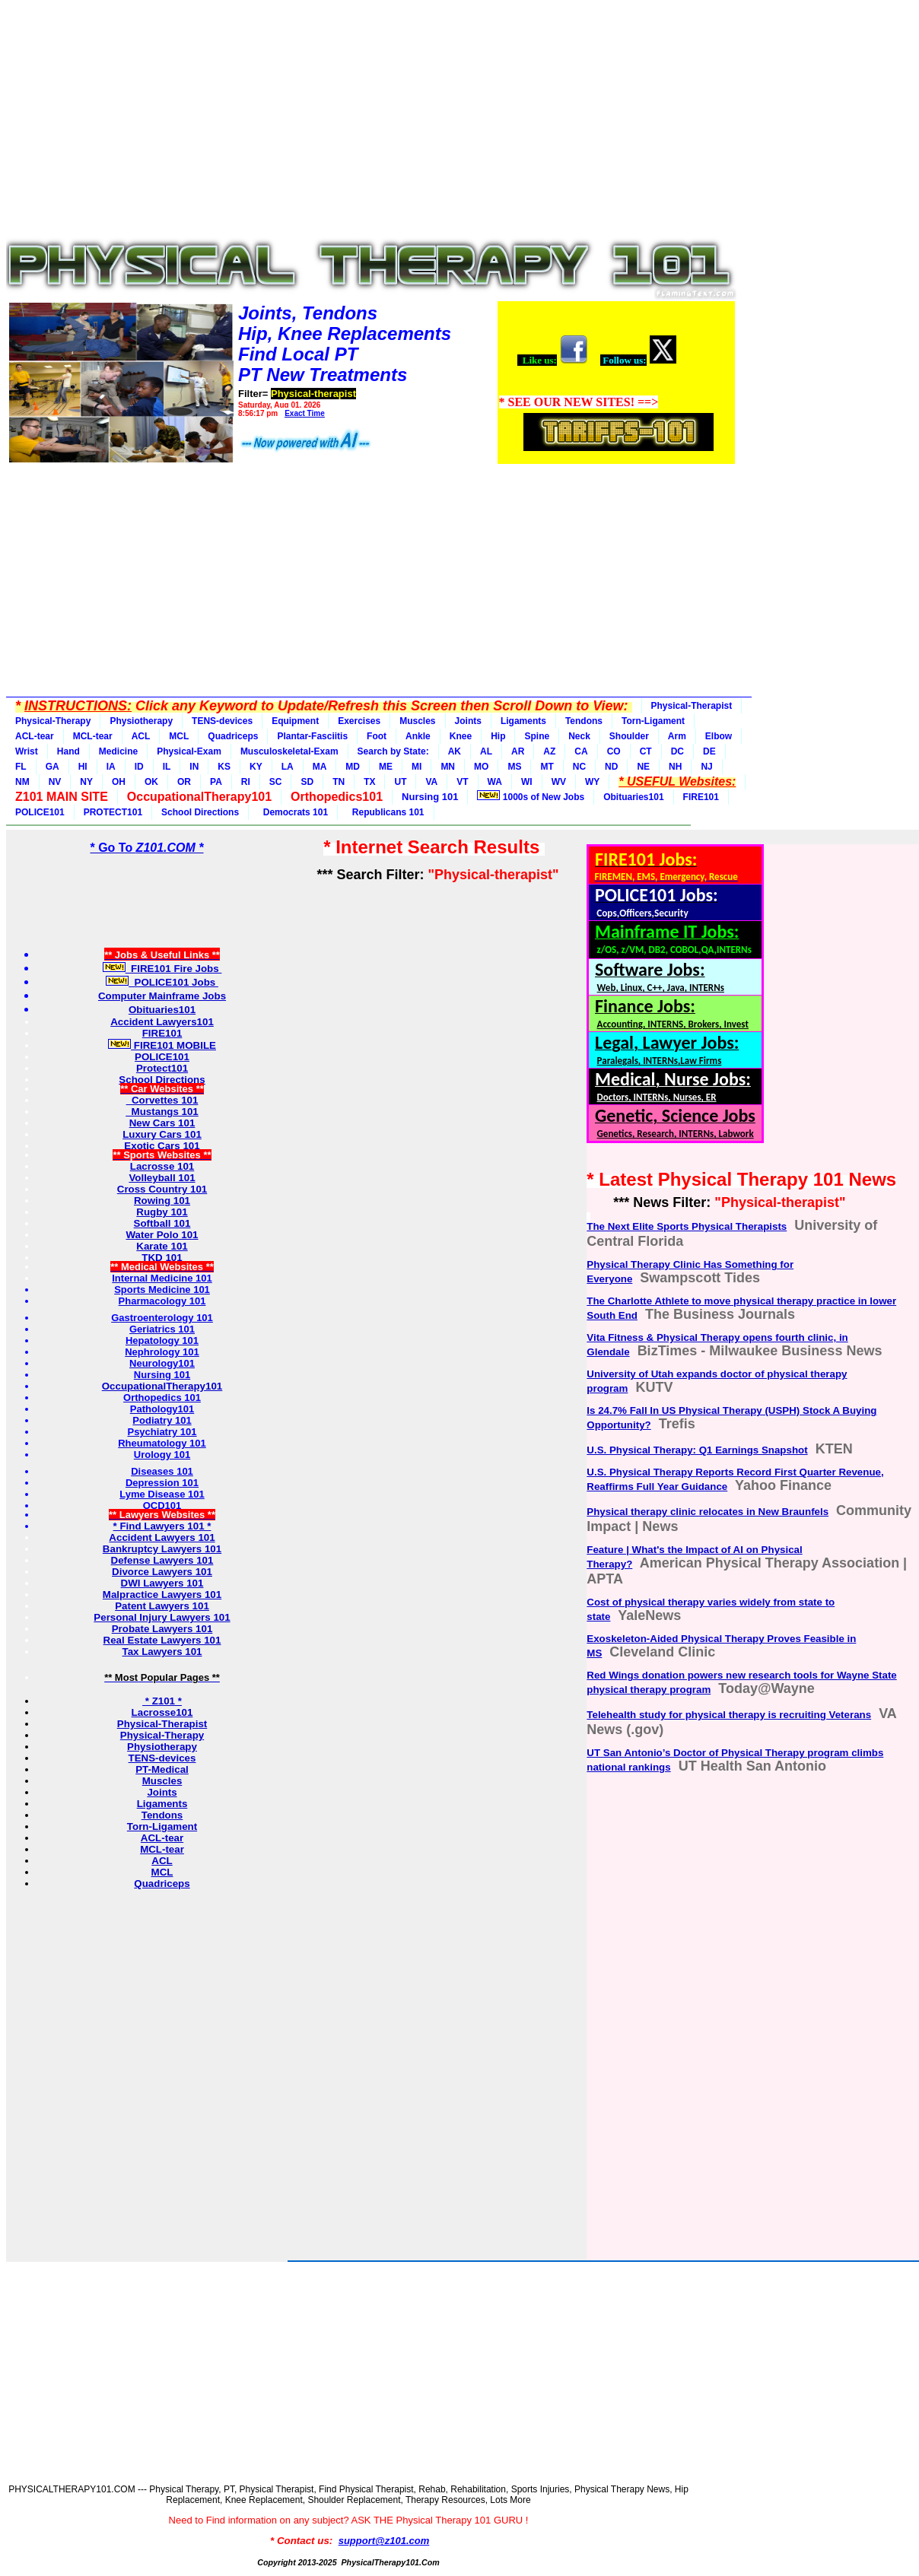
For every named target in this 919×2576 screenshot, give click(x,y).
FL (21, 766)
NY (86, 782)
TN (338, 782)
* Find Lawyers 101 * (162, 1526)
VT (462, 782)
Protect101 (162, 1068)
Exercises (359, 721)
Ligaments (523, 721)
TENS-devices (222, 721)
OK (151, 782)
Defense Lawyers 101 (162, 1560)
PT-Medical (162, 1769)
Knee (461, 736)
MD (352, 766)
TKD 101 (162, 1257)
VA (431, 782)
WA (495, 782)
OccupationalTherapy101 (162, 1386)
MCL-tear (93, 736)
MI (416, 766)
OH (119, 782)
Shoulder (629, 736)
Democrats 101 (293, 812)
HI (82, 766)
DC (677, 751)
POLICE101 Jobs (162, 982)
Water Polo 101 (162, 1234)
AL (486, 751)
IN (194, 766)
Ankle (418, 736)
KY (256, 766)
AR (517, 751)
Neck (579, 736)
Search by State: (393, 751)
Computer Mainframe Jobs (162, 996)
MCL (179, 736)
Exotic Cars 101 (161, 1145)
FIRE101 (701, 797)
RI (245, 782)
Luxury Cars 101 (162, 1134)
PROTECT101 (113, 812)
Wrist (26, 751)
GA (52, 766)
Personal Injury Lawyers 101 (162, 1617)
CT (646, 751)
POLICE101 (40, 812)
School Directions (200, 812)
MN (447, 766)
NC (579, 766)
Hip (498, 736)
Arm (677, 736)
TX (369, 782)
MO (481, 766)
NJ (706, 766)
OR (184, 782)
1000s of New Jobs (530, 796)
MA (320, 766)
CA (580, 751)
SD (307, 782)
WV (559, 782)
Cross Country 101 (162, 1189)
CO (614, 751)
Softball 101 (162, 1223)
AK (454, 751)
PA (216, 782)
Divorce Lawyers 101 (162, 1571)
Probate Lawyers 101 (162, 1628)
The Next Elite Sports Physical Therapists (687, 1226)
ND (611, 766)
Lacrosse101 (162, 1712)
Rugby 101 (161, 1212)
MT (546, 766)
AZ (549, 751)
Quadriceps (233, 736)
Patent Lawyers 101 (162, 1606)
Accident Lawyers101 (162, 1022)
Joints (468, 721)
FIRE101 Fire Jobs (162, 968)
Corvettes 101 (162, 1100)
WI (527, 782)
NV (55, 782)
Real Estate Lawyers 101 (162, 1640)
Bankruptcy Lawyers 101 (162, 1549)
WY (592, 782)
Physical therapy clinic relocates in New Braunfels (707, 1511)
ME (386, 766)
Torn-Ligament (653, 721)
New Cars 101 (162, 1123)
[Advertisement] (371, 123)
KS (224, 766)
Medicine (118, 751)
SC (275, 782)
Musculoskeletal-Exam (289, 751)
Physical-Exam (189, 751)
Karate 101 (161, 1246)
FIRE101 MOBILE (162, 1045)
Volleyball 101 (162, 1177)
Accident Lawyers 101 (162, 1537)
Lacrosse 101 (162, 1166)
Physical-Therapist (692, 705)
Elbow (718, 736)
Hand (68, 751)
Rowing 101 (162, 1200)
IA (111, 766)
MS (514, 766)
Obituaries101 (633, 797)
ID (139, 766)
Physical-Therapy (53, 721)
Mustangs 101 (162, 1111)
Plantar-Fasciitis (312, 736)
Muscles (417, 721)
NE (643, 766)
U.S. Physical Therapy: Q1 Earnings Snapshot (697, 1450)
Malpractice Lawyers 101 (162, 1594)
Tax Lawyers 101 (162, 1651)
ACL (141, 736)
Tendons (584, 721)
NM (22, 782)
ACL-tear (34, 736)
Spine (536, 736)
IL (167, 766)
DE (709, 751)
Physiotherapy (141, 721)
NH (675, 766)
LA (287, 766)
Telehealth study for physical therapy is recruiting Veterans (729, 1714)
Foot (376, 736)
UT (400, 782)
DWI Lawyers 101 (162, 1583)
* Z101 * (162, 1701)
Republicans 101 (385, 812)
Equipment (295, 721)
